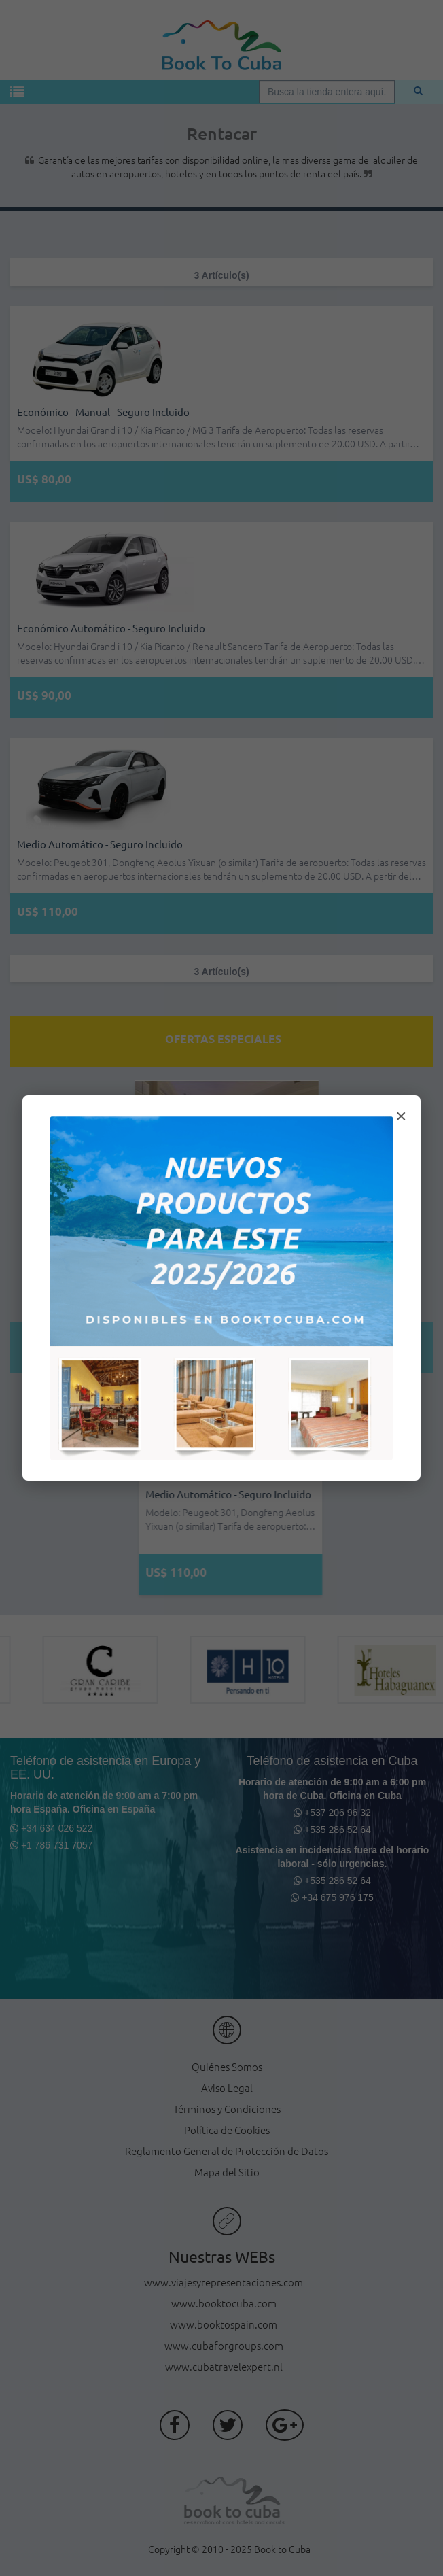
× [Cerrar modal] (400, 1116)
